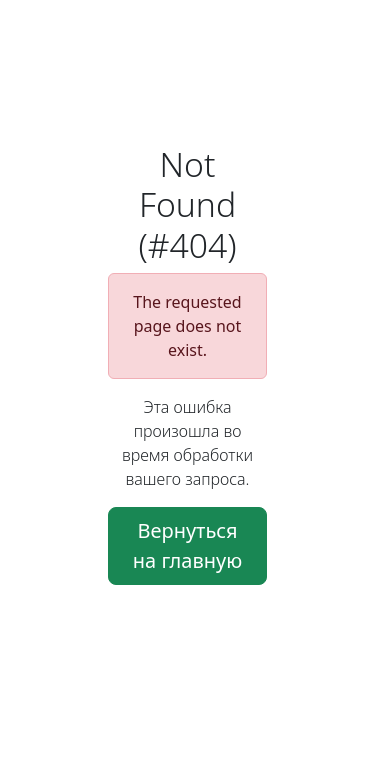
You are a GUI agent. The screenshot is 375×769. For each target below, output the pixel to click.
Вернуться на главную (187, 545)
